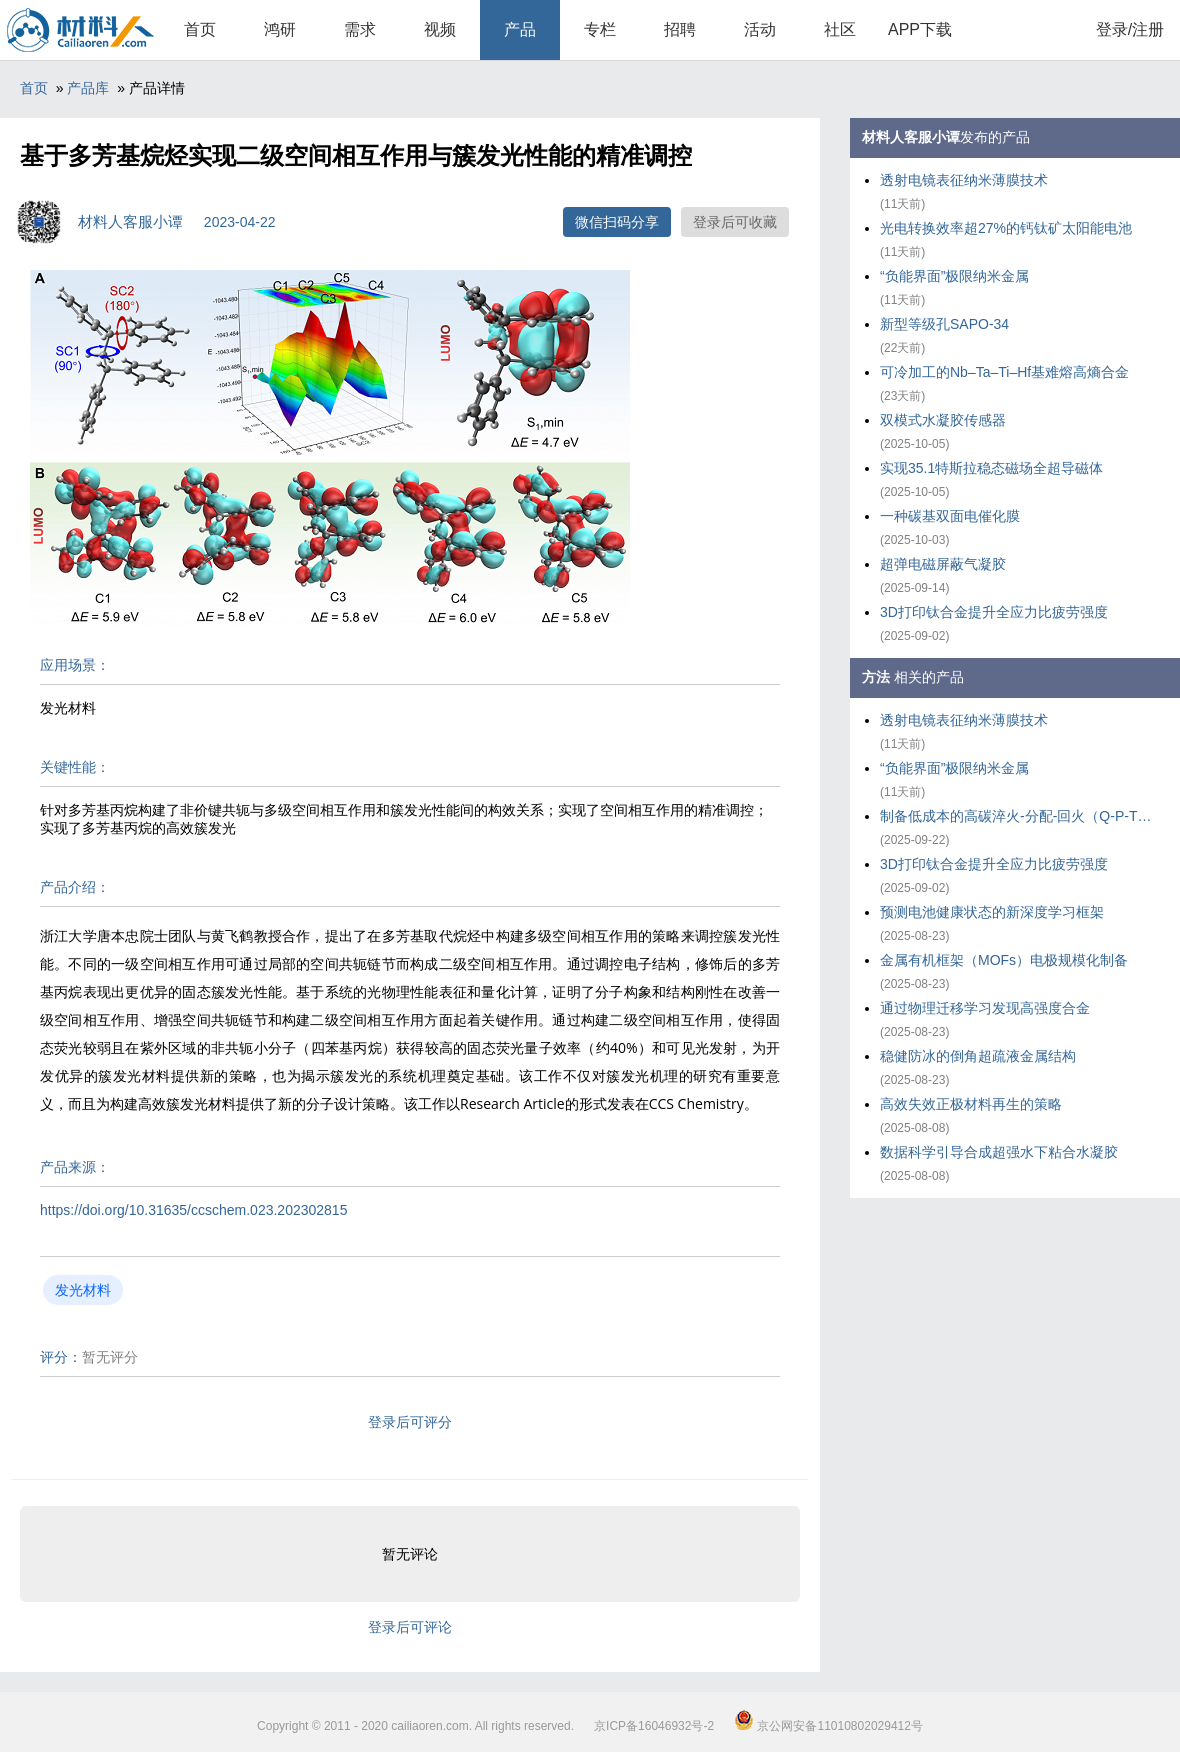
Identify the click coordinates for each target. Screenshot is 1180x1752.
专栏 (600, 29)
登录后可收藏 (735, 222)
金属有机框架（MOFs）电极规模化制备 (1004, 960)
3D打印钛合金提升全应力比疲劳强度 (994, 612)
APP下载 (920, 29)
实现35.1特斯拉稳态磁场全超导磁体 (991, 468)
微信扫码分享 (617, 222)
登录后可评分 (410, 1422)
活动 (760, 29)
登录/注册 (1130, 29)
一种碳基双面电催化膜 (950, 516)
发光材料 (83, 1290)
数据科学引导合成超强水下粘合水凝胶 (999, 1152)
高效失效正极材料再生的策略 (971, 1104)
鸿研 (280, 29)
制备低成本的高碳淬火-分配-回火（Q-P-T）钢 (1020, 816)
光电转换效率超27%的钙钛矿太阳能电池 (1006, 228)
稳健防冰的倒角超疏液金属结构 (978, 1056)
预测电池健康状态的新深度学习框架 (992, 912)
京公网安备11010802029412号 (828, 1726)
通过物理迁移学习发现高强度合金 (985, 1008)
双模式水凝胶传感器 (943, 420)
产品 (520, 29)
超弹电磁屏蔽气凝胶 (943, 564)
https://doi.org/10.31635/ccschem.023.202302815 (193, 1210)
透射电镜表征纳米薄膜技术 (964, 180)
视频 (440, 29)
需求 (360, 29)
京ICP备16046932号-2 (654, 1726)
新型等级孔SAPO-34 (944, 324)
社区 (840, 29)
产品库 (88, 88)
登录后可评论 (410, 1627)
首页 (200, 29)
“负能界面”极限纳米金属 (954, 276)
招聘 (680, 29)
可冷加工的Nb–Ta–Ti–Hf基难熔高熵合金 (1004, 372)
